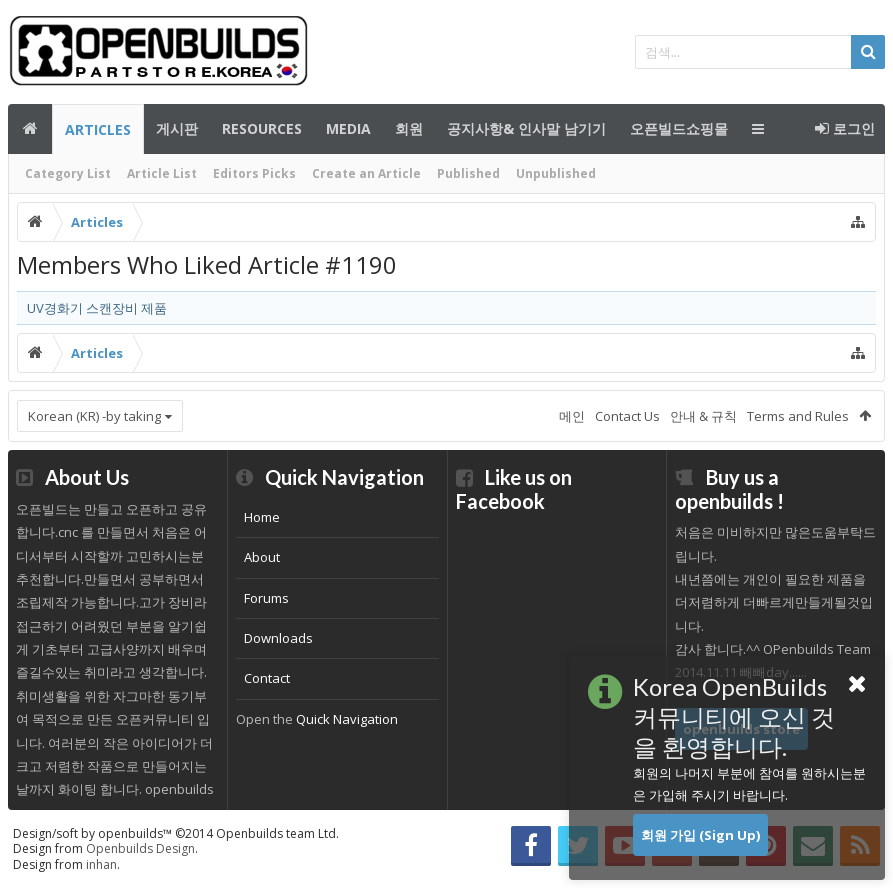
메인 (30, 129)
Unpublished (556, 173)
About (262, 557)
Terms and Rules (798, 416)
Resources (262, 128)
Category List (68, 173)
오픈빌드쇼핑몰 (679, 128)
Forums (266, 598)
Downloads (278, 638)
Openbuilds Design (140, 848)
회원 (409, 128)
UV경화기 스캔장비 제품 (97, 308)
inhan (101, 864)
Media (348, 128)
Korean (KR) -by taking (94, 416)
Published (468, 173)
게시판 (177, 128)
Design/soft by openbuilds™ (176, 833)
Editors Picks (254, 173)
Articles (98, 129)
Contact (267, 678)
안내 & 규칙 (703, 416)
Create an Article (366, 173)
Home (262, 517)
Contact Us (627, 416)
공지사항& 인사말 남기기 (526, 128)
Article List (162, 173)
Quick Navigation (347, 719)
